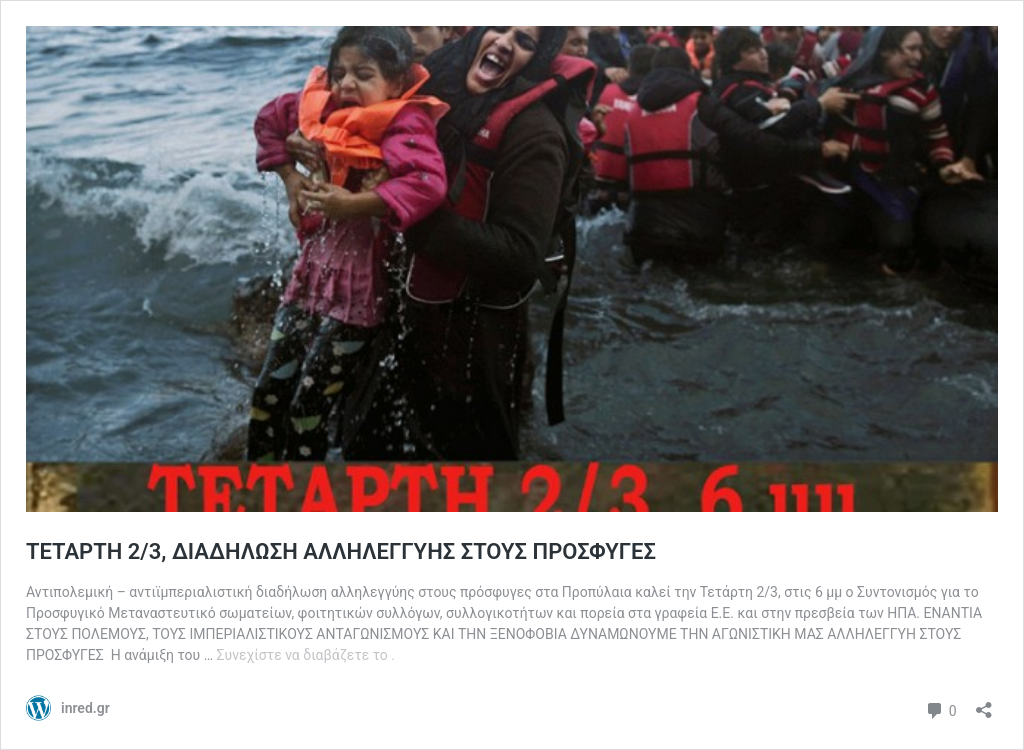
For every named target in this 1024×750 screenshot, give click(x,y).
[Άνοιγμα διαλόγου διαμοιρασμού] (984, 703)
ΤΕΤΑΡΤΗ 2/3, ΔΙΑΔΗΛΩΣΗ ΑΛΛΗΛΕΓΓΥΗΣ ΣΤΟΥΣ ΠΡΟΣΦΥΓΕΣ (341, 551)
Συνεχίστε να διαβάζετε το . (306, 655)
